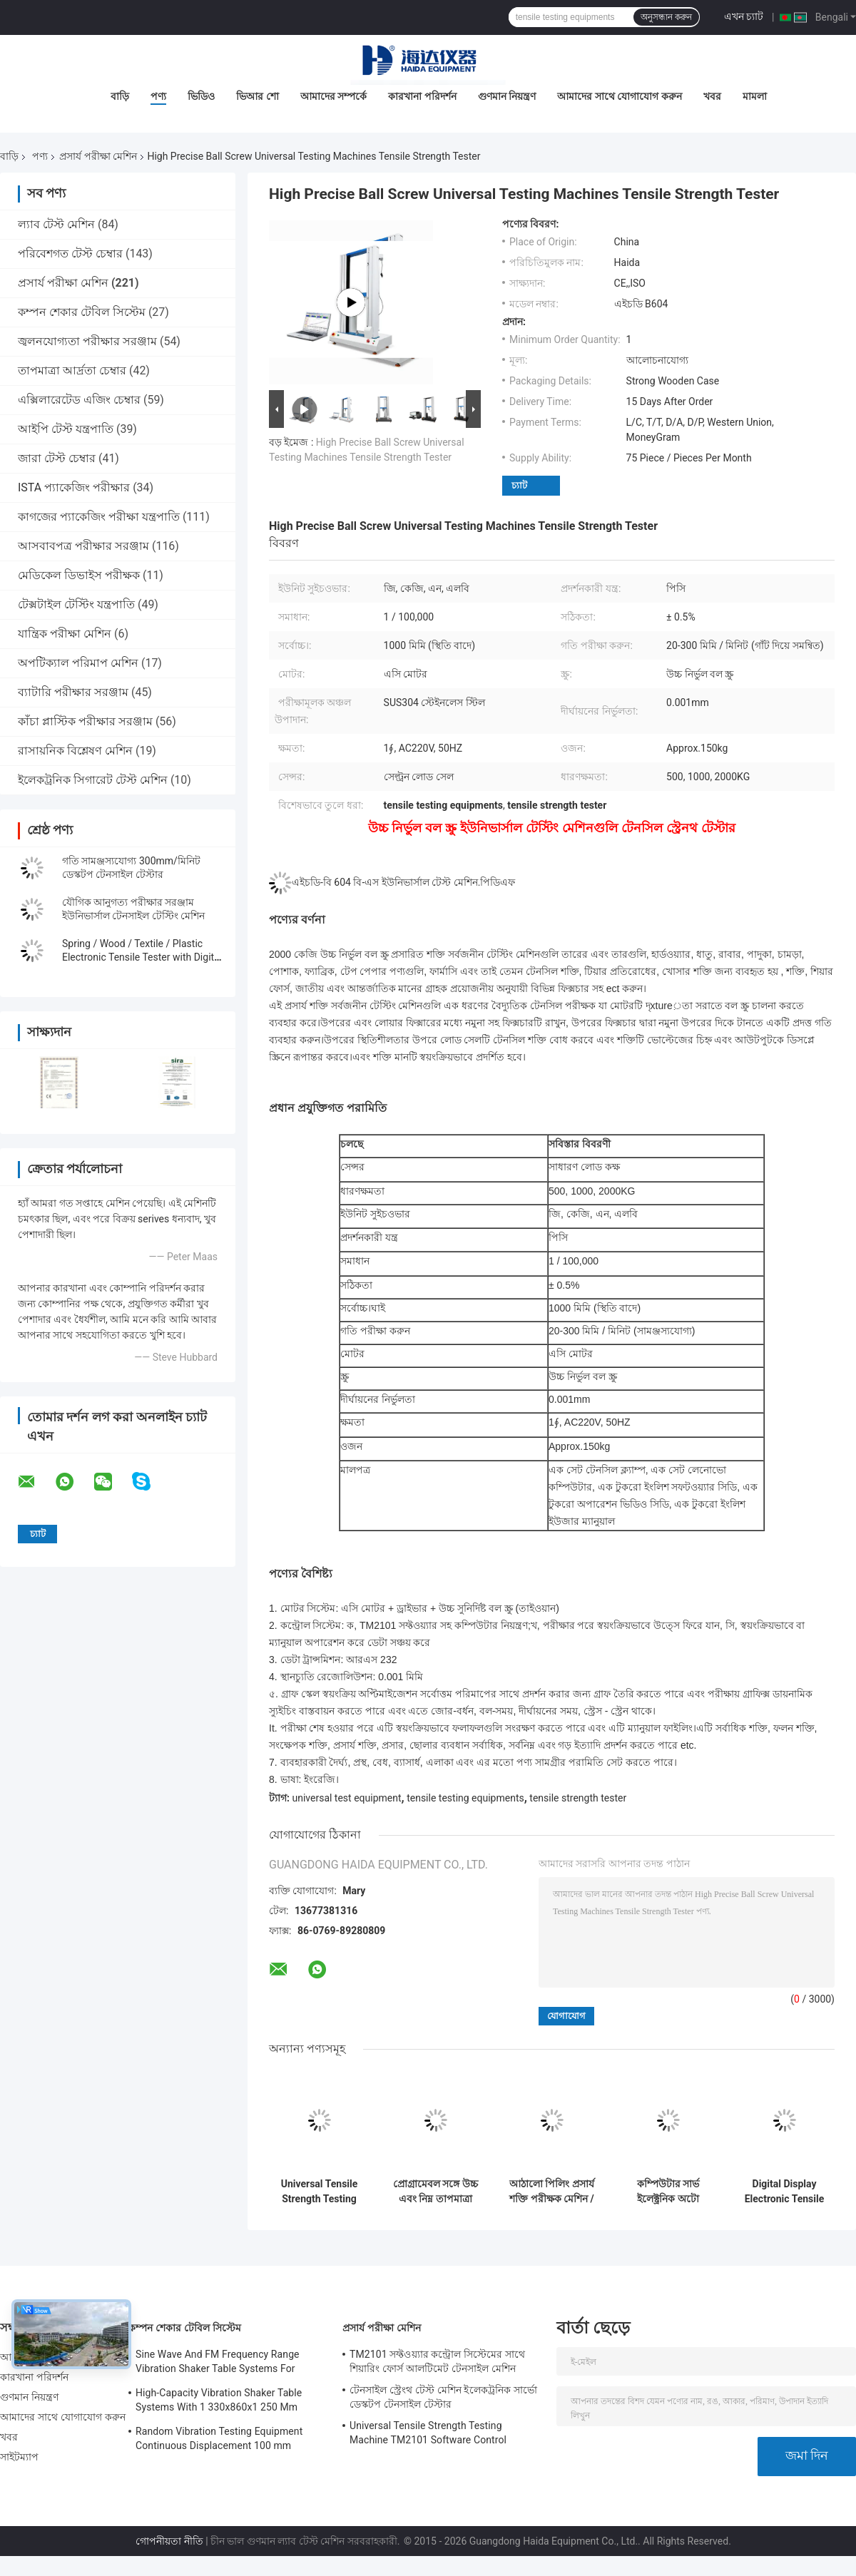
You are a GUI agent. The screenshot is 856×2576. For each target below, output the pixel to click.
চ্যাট (519, 485)
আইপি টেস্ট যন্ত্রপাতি (65, 429)
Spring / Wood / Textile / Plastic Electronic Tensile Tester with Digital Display (142, 957)
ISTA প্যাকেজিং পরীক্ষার (74, 487)
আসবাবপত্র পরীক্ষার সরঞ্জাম (83, 546)
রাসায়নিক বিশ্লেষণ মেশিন (75, 750)
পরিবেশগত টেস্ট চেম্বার (70, 253)
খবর (712, 96)
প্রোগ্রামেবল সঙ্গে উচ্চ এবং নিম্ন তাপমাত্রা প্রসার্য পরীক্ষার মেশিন (435, 2191)
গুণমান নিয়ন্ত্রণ (507, 96)
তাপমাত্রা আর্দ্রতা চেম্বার (72, 370)
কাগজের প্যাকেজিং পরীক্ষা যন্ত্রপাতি (99, 516)
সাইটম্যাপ (19, 2457)
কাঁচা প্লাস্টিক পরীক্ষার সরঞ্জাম (85, 721)
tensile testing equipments (465, 1798)
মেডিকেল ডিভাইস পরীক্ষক (79, 575)
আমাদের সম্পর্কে (333, 96)
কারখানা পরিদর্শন (422, 96)
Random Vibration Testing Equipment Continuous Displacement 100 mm (219, 2438)
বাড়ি (120, 96)
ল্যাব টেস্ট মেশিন (56, 224)
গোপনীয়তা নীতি (169, 2541)
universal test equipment (346, 1798)
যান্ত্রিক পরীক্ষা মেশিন (64, 633)
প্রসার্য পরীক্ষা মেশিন (98, 156)
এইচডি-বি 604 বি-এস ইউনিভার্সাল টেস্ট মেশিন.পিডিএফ (403, 882)
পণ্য (158, 96)
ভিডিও (201, 96)
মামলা (755, 96)
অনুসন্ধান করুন (666, 17)
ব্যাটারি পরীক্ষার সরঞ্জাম (73, 692)
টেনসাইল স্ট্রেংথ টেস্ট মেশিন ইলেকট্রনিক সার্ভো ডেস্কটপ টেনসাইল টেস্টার (443, 2397)
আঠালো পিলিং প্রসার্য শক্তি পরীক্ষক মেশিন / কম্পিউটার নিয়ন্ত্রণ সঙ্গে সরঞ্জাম (551, 2191)
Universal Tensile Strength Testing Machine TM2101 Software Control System (319, 2191)
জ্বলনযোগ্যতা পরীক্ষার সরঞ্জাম (87, 341)
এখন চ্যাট (743, 16)
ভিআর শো (257, 96)
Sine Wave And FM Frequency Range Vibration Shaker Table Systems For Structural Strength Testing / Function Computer (220, 2363)
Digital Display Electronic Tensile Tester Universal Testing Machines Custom (785, 2191)
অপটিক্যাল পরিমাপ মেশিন (78, 663)
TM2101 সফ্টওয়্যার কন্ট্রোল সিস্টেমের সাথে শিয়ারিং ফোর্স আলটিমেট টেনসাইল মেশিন (437, 2361)
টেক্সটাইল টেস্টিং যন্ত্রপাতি (76, 604)
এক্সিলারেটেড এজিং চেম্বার (79, 400)
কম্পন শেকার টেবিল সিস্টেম (82, 312)
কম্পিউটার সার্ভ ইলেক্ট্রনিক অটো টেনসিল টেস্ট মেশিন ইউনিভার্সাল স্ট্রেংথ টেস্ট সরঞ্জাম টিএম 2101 (668, 2191)
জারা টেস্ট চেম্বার (57, 458)
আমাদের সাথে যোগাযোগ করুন (619, 96)
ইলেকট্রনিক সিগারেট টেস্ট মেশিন (93, 780)
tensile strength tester (577, 1798)
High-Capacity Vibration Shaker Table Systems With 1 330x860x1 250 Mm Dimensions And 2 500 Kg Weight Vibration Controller (219, 2402)
